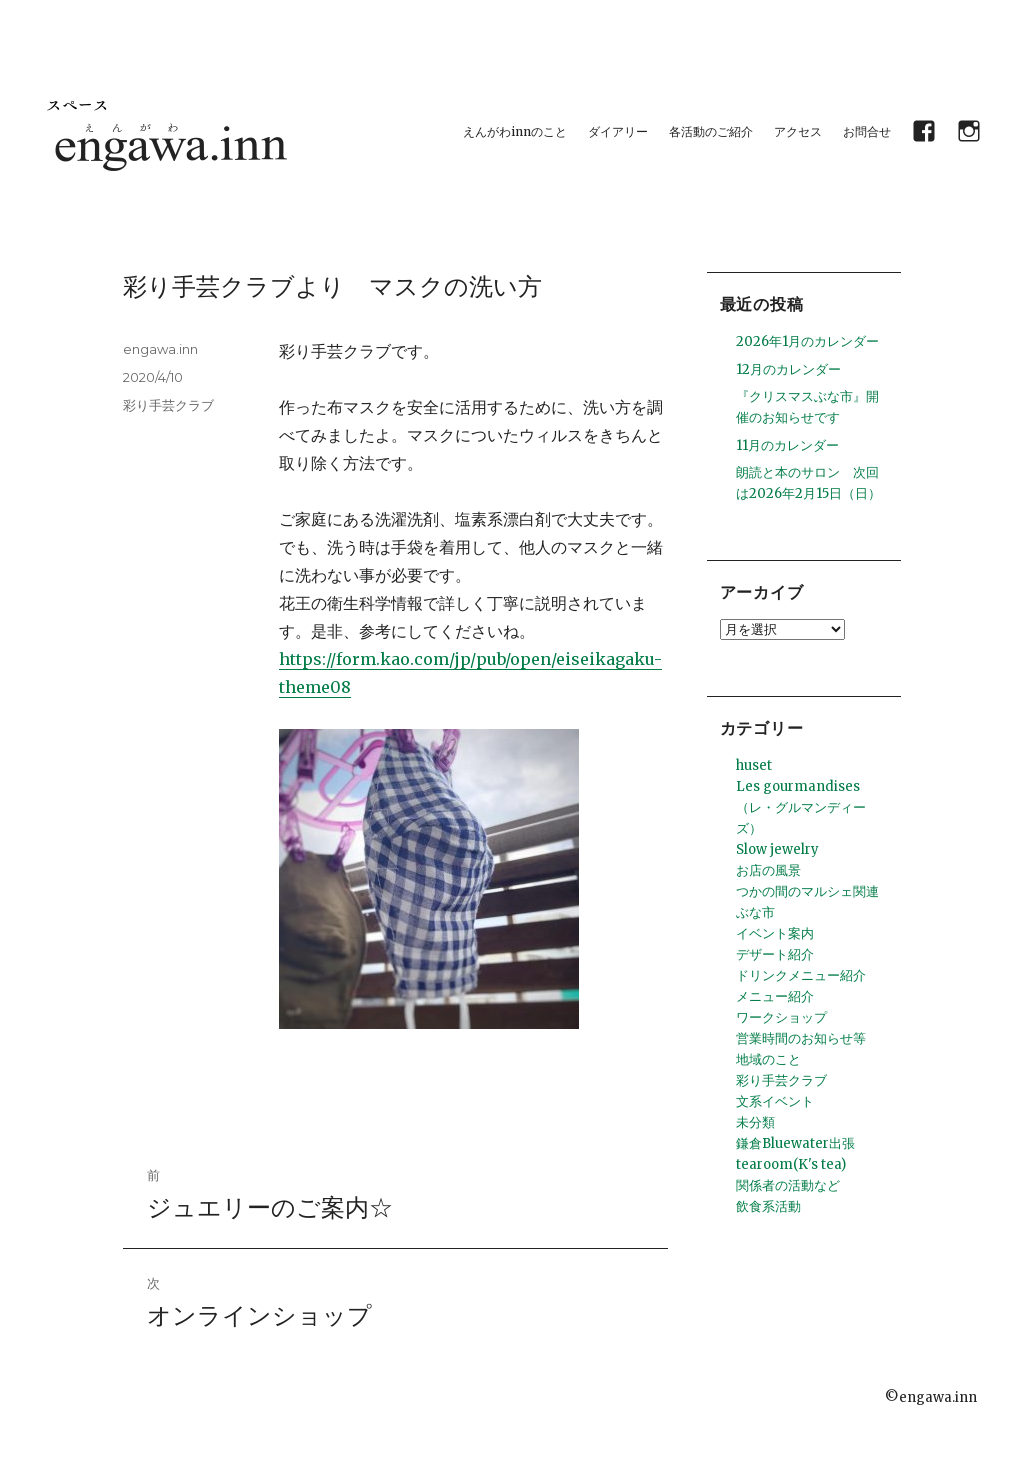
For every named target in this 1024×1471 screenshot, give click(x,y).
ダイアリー (618, 131)
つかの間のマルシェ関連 (807, 891)
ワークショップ (781, 1017)
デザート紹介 (775, 954)
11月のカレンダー (787, 445)
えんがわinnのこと (515, 131)
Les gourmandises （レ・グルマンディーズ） (801, 807)
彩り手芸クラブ (168, 405)
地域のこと (768, 1059)
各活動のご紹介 (711, 131)
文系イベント (775, 1101)
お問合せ (867, 131)
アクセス (798, 131)
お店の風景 (768, 870)
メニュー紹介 (775, 996)
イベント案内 (775, 933)
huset (754, 765)
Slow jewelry (777, 849)
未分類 (755, 1122)
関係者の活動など (788, 1185)
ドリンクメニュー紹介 (801, 975)
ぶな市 (755, 912)
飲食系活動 (768, 1206)
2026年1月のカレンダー (807, 341)
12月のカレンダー (788, 369)
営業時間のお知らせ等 (801, 1038)
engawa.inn (160, 349)
